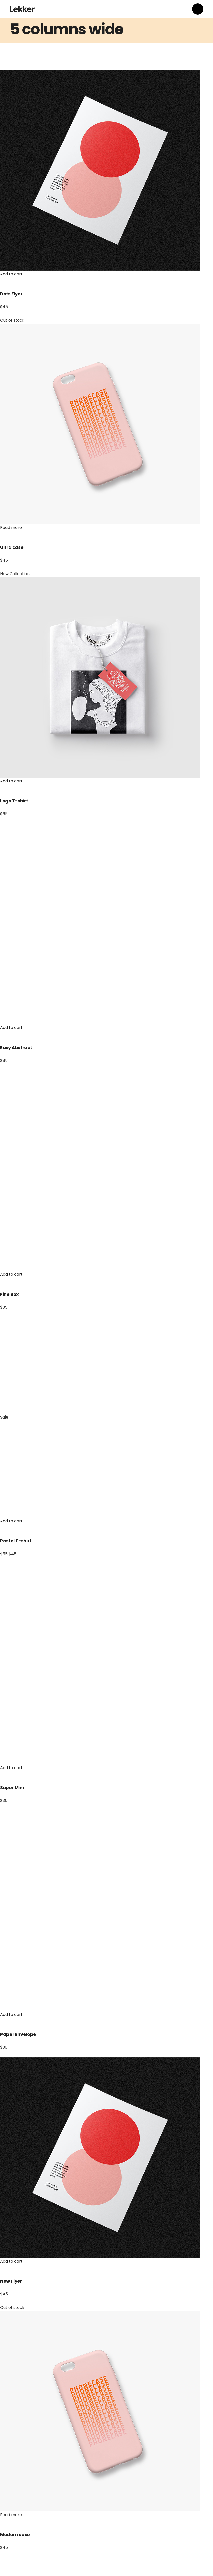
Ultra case (11, 547)
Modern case (15, 2534)
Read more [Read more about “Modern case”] (11, 2515)
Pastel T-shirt (15, 1541)
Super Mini (12, 1787)
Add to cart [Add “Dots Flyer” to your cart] (11, 274)
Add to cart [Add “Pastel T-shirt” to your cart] (11, 1521)
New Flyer (11, 2281)
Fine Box (9, 1294)
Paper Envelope (18, 2034)
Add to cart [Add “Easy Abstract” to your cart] (11, 1028)
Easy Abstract (16, 1047)
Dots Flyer (11, 294)
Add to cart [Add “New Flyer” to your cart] (11, 2261)
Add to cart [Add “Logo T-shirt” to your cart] (11, 781)
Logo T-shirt (14, 801)
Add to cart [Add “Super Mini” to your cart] (11, 1768)
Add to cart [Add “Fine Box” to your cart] (11, 1274)
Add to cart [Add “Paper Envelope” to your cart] (11, 2014)
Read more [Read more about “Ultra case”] (11, 527)
